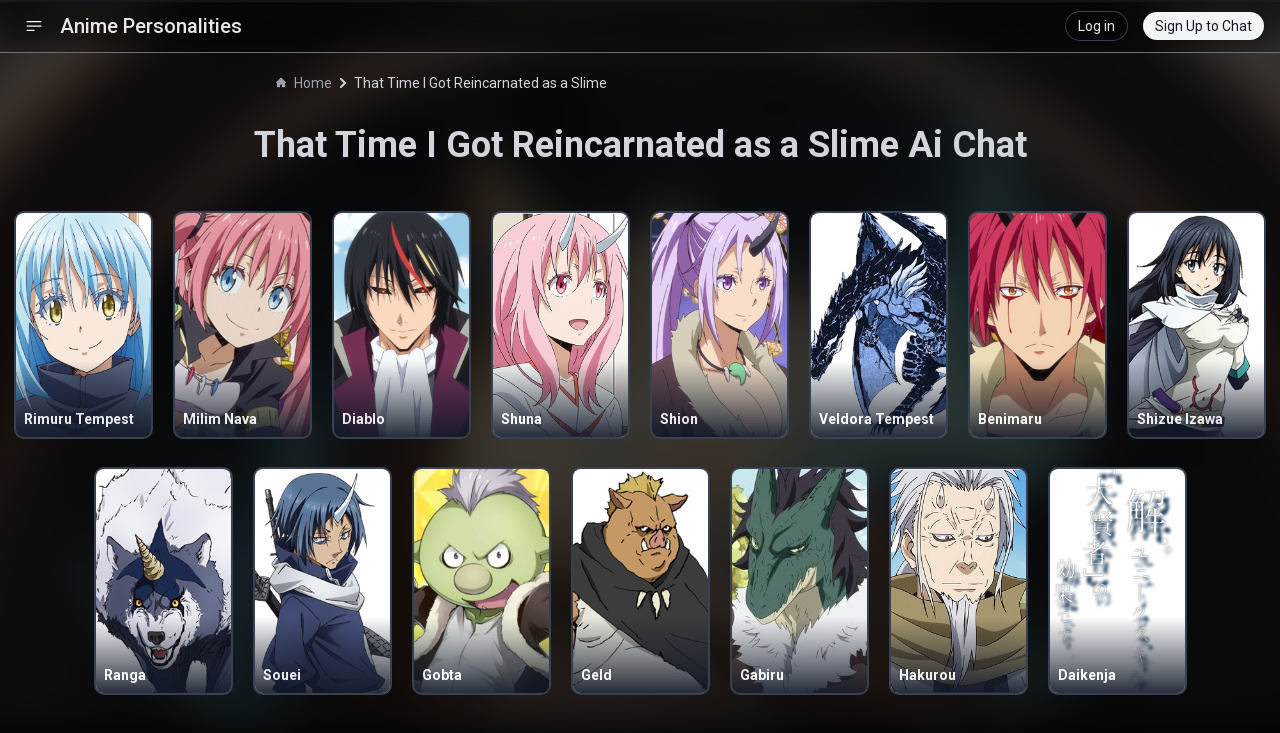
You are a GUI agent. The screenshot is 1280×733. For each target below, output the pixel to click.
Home (304, 83)
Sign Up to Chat (1203, 26)
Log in (1096, 26)
